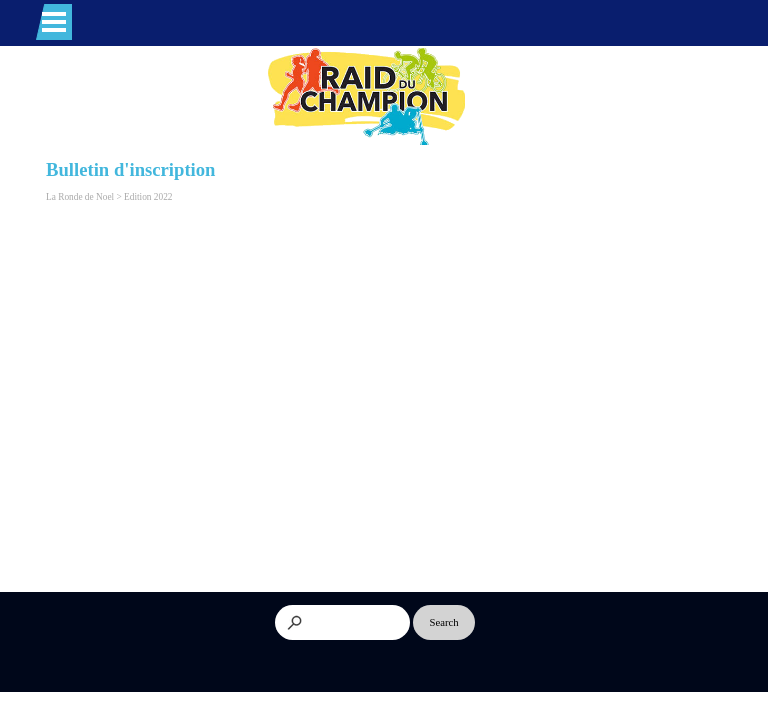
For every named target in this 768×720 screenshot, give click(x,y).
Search (444, 622)
